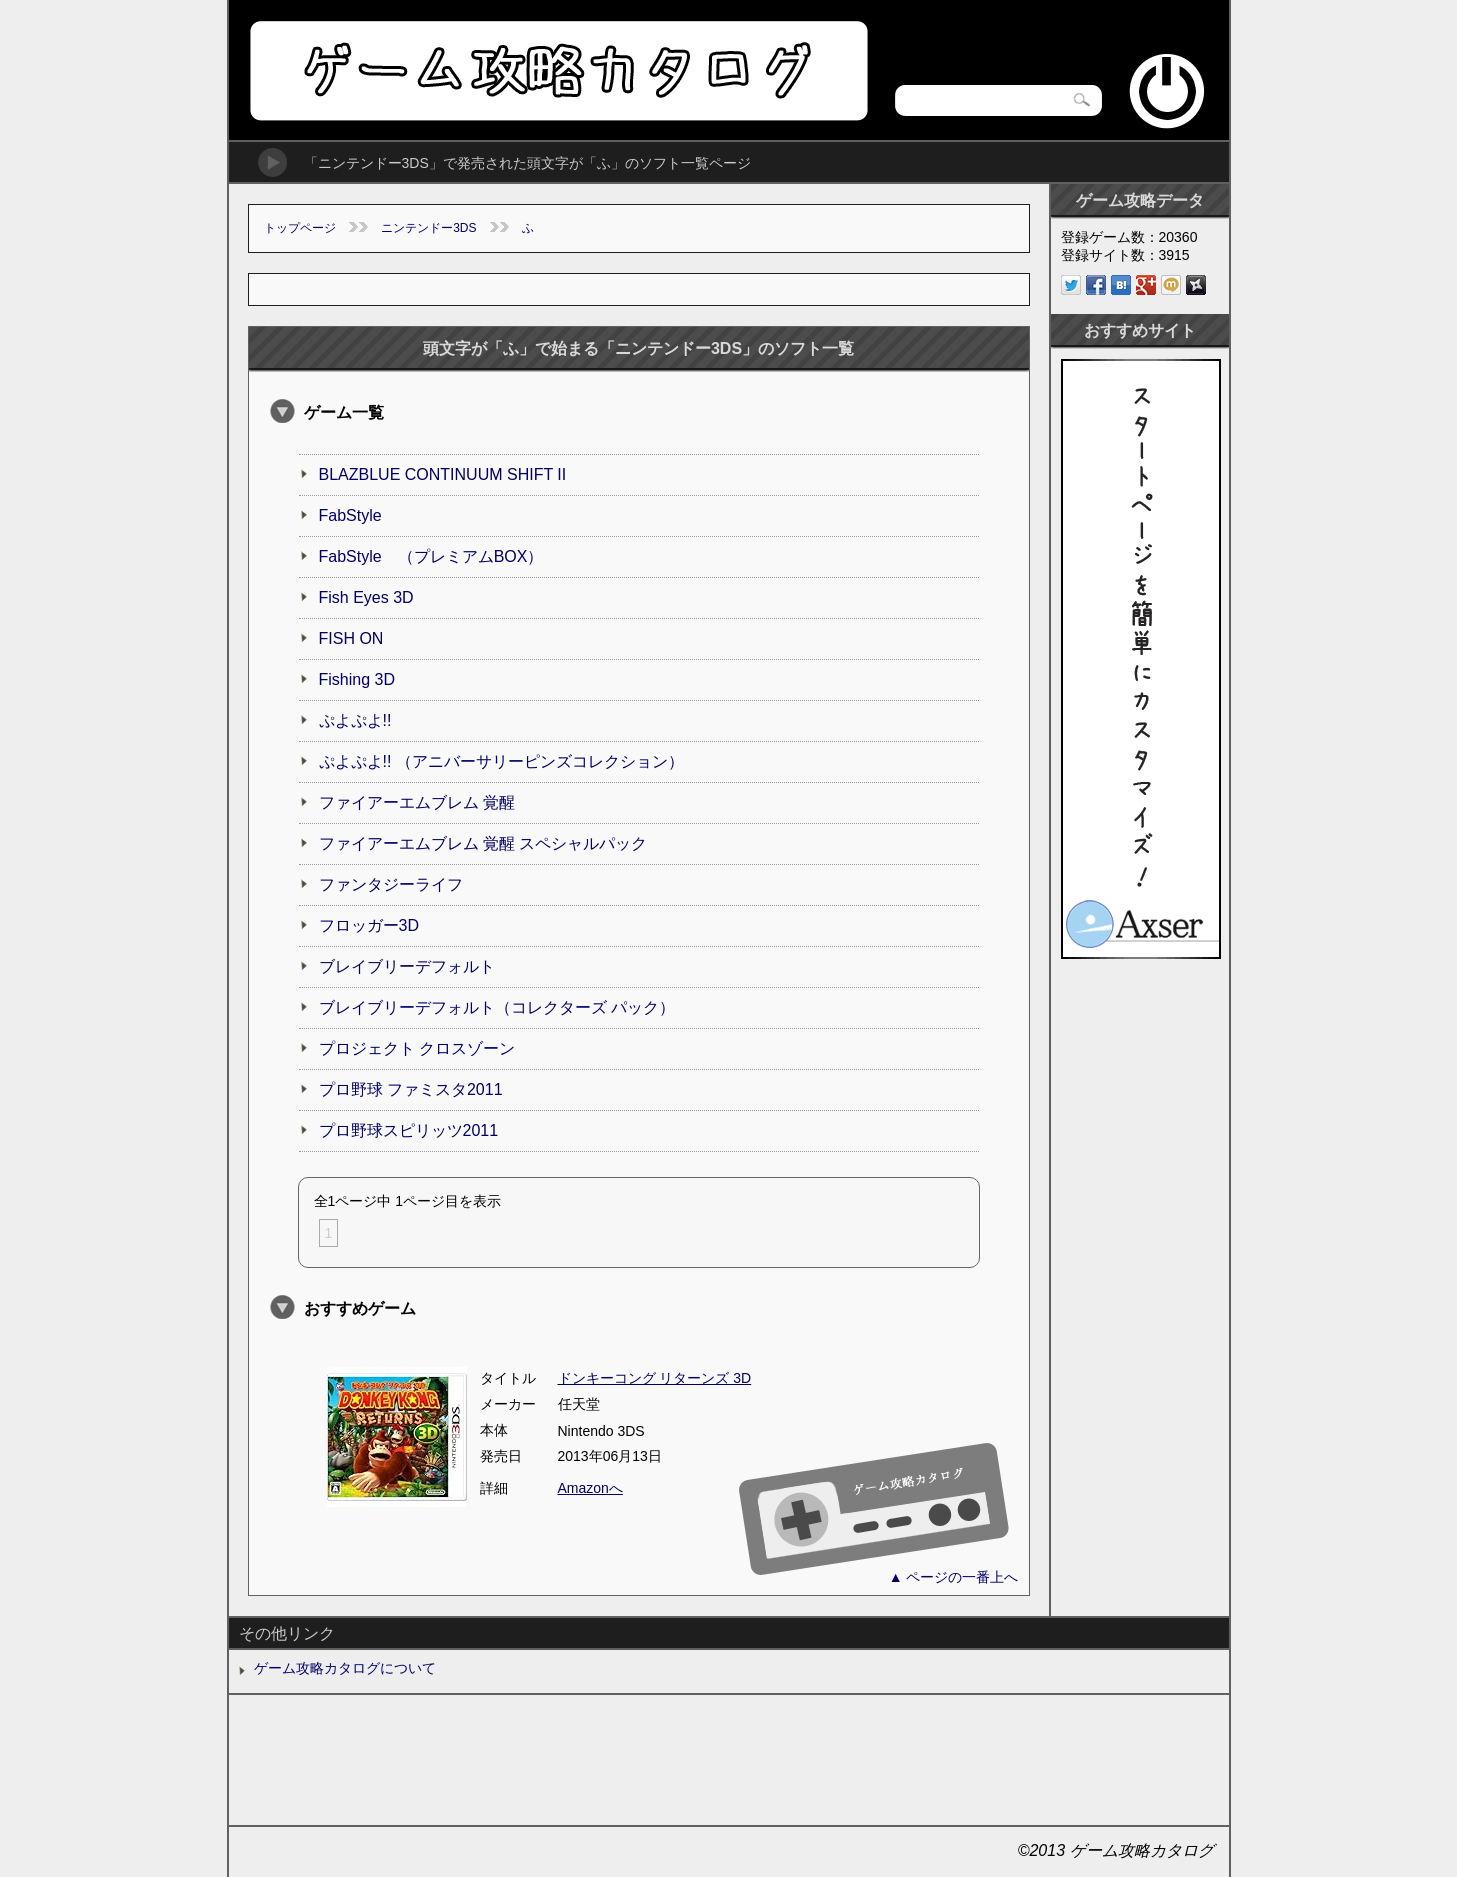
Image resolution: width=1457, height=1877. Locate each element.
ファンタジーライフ (391, 884)
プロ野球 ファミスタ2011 (411, 1089)
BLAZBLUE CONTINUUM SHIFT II (443, 474)
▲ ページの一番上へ (954, 1577)
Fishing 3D (357, 679)
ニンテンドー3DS (428, 228)
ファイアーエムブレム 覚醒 (417, 802)
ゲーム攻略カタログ (557, 70)
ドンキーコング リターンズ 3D (655, 1378)
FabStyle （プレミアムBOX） (431, 556)
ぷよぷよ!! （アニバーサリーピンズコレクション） (501, 761)
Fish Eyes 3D (366, 597)
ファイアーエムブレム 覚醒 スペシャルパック (483, 843)
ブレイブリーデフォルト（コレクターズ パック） (497, 1007)
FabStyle (350, 515)
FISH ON (351, 638)
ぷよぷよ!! (355, 720)
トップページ (300, 228)
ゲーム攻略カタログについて (345, 1668)
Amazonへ (590, 1488)
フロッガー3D (369, 925)
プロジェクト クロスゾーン (417, 1048)
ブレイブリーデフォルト (407, 966)
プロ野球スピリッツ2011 (409, 1130)
